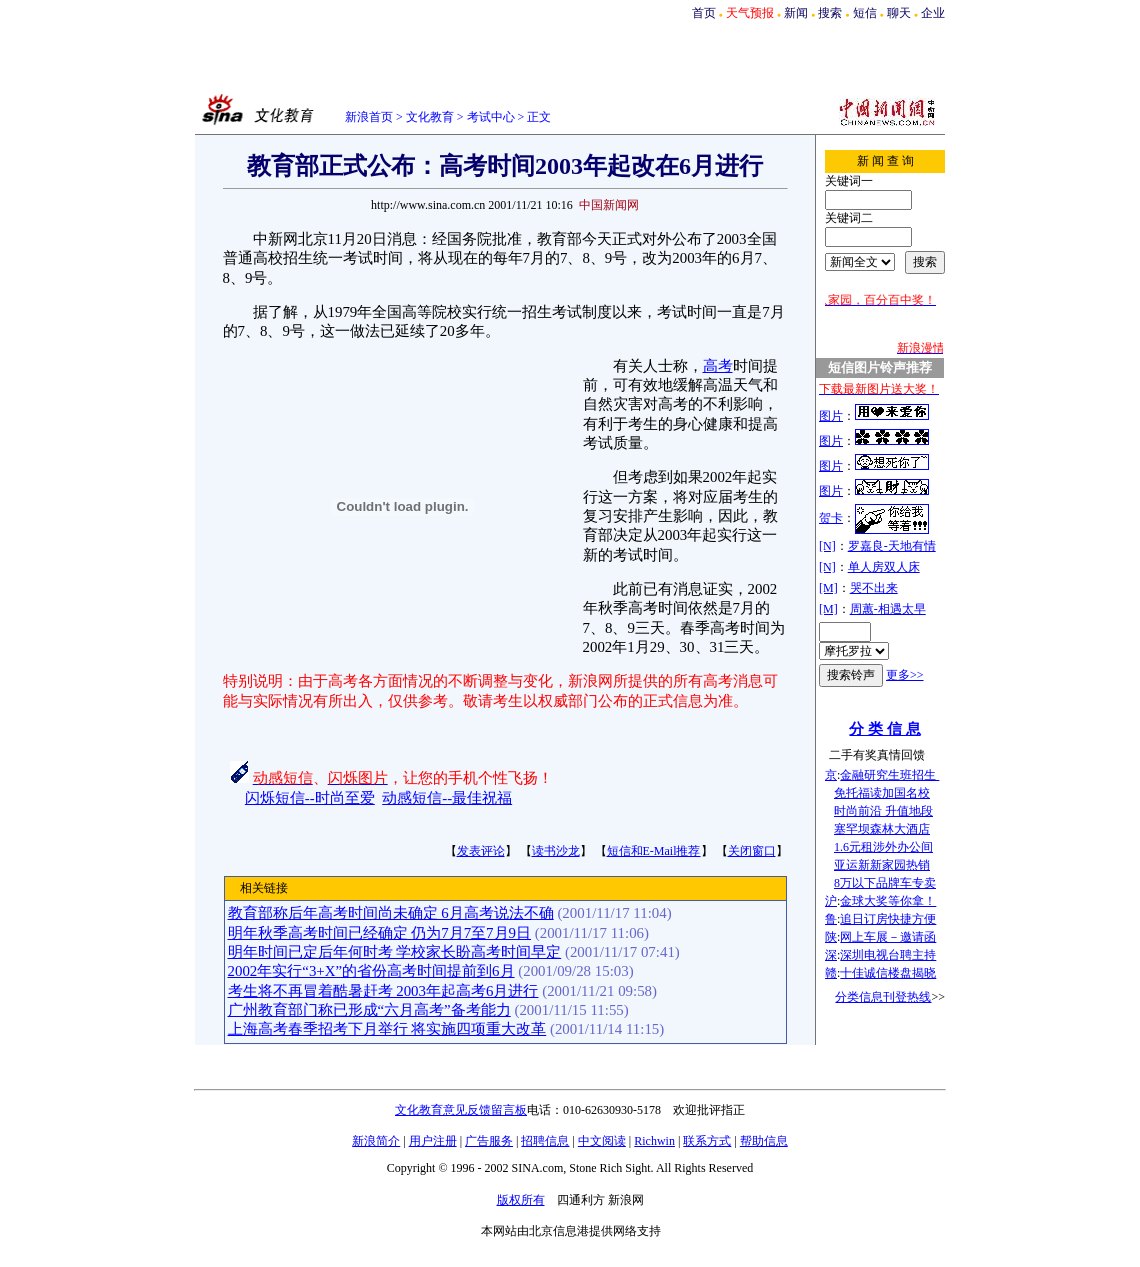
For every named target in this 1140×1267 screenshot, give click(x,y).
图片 (831, 416)
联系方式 (707, 1141)
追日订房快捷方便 (888, 919)
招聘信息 (545, 1141)
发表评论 (481, 851)
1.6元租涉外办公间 (883, 847)
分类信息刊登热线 (883, 997)
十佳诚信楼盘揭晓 (888, 973)
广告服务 (489, 1141)
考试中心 (491, 117)
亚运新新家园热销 (882, 865)
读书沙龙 (556, 851)
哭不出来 (874, 588)
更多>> (905, 675)
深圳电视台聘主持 (888, 955)
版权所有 (521, 1200)
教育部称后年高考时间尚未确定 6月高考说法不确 (391, 913)
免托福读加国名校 (882, 793)
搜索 (830, 13)
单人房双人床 (884, 567)
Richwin (654, 1141)
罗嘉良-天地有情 (892, 546)
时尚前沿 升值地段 (883, 811)
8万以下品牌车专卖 (885, 883)
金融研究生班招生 (889, 775)
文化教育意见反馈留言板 (461, 1110)
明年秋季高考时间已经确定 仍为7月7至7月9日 (380, 933)
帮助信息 (764, 1141)
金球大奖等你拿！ (888, 901)
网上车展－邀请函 (888, 937)
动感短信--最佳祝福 (447, 798)
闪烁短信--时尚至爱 (310, 798)
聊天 (899, 13)
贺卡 (831, 518)
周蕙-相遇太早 (888, 609)
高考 (718, 366)
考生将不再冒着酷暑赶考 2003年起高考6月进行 (383, 991)
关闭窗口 (752, 851)
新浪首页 (369, 117)
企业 (933, 13)
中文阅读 (602, 1141)
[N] (827, 546)
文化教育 (430, 117)
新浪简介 (376, 1141)
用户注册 (433, 1141)
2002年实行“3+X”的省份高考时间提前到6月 (371, 971)
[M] (828, 588)
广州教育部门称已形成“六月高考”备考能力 (369, 1010)
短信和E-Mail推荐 (654, 851)
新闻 (796, 13)
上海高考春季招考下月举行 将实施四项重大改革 (387, 1029)
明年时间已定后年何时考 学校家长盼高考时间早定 (395, 952)
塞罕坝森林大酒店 (882, 829)
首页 (704, 13)
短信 (865, 13)
